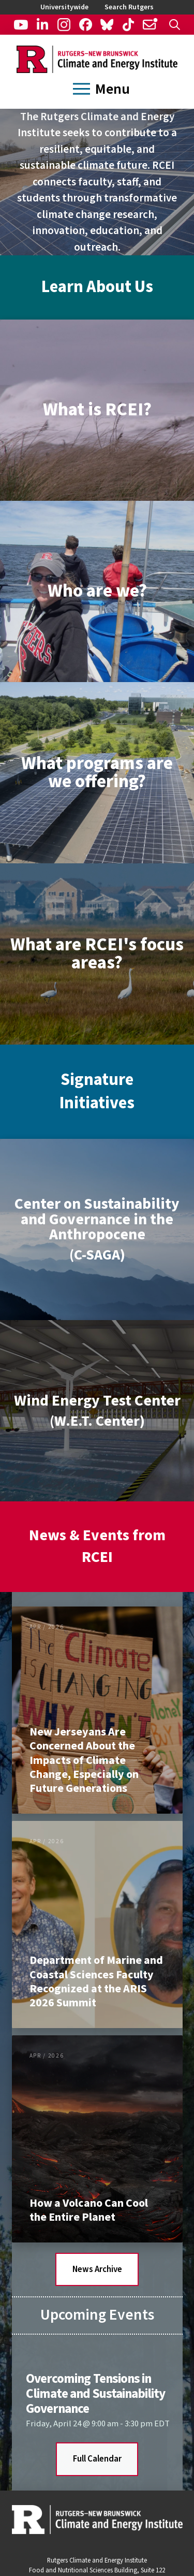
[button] (175, 25)
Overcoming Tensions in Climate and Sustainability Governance (95, 2394)
